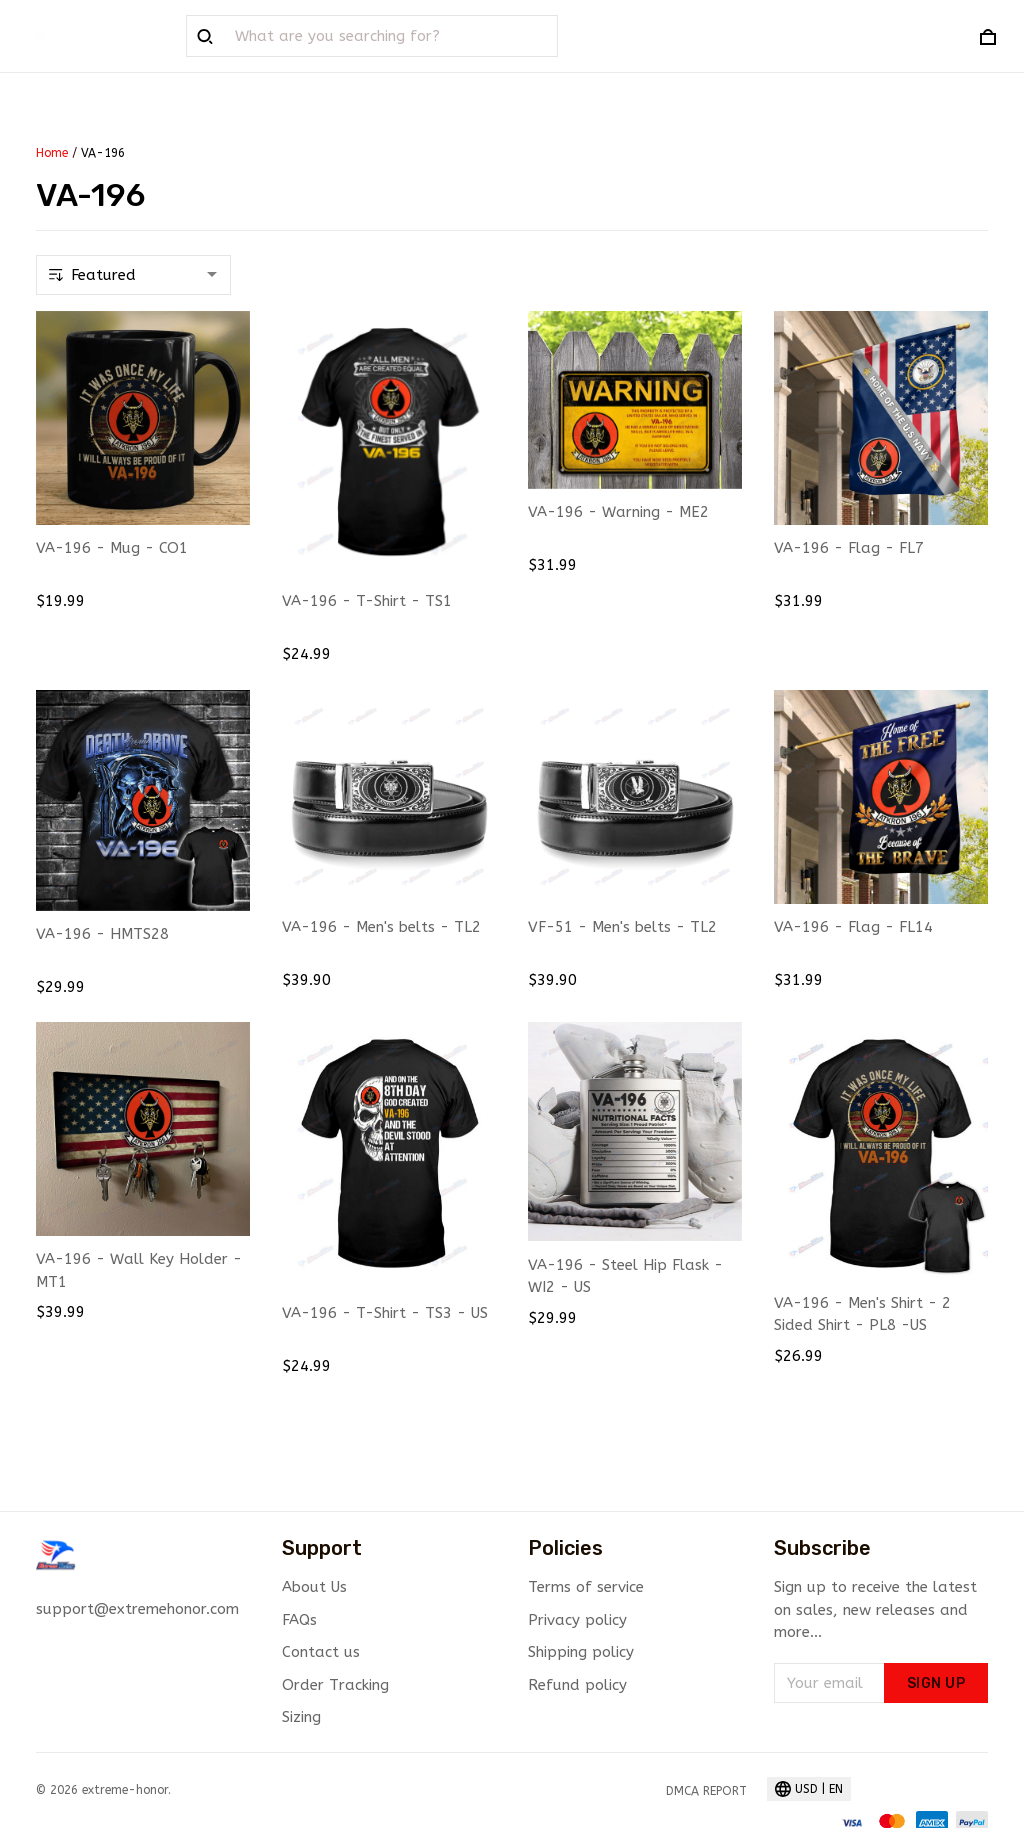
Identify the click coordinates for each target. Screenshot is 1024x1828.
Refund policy (577, 1685)
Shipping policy (581, 1652)
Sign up (936, 1683)
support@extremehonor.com (137, 1609)
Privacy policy (577, 1620)
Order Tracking (335, 1685)
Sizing (301, 1717)
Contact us (321, 1652)
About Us (314, 1587)
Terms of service (586, 1587)
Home (52, 153)
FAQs (299, 1620)
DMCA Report (706, 1791)
